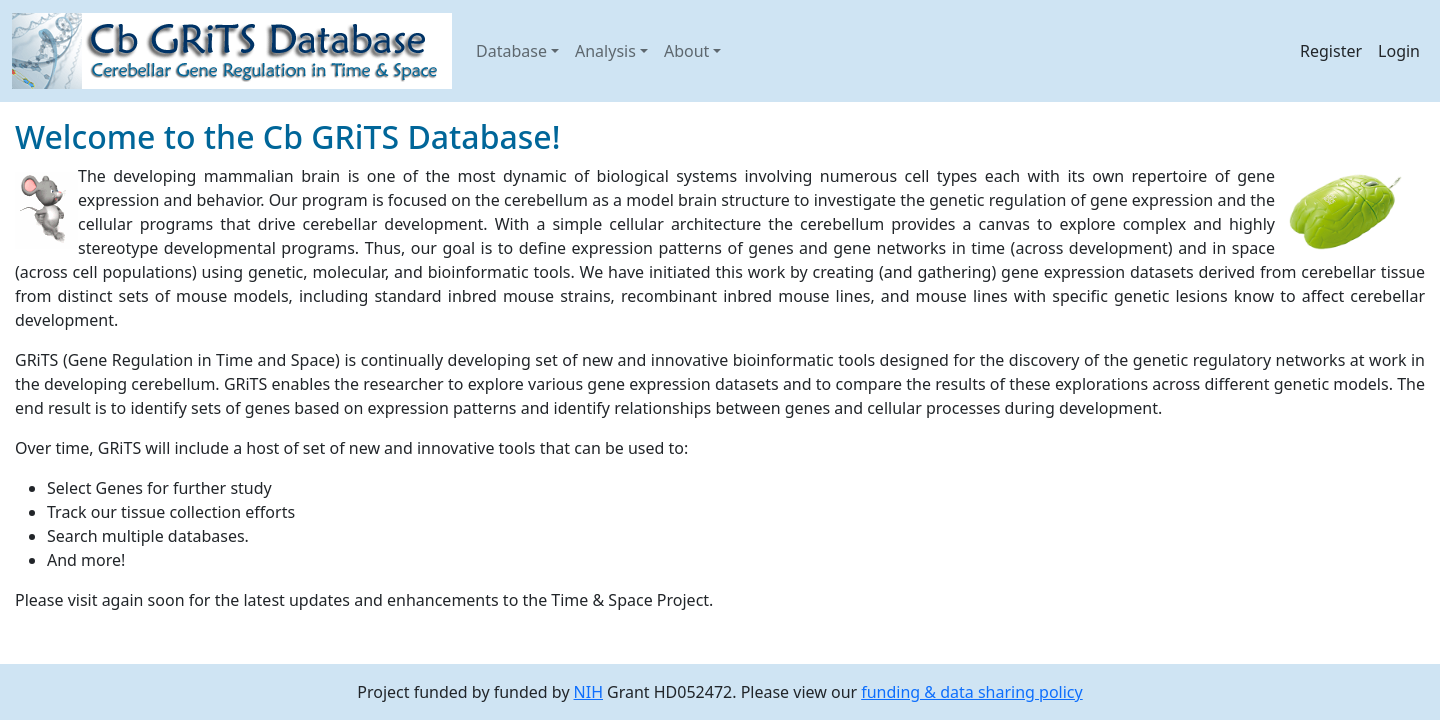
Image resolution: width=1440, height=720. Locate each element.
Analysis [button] (605, 51)
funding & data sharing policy (972, 692)
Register (1331, 51)
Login (1399, 51)
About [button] (686, 51)
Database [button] (511, 51)
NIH (588, 692)
